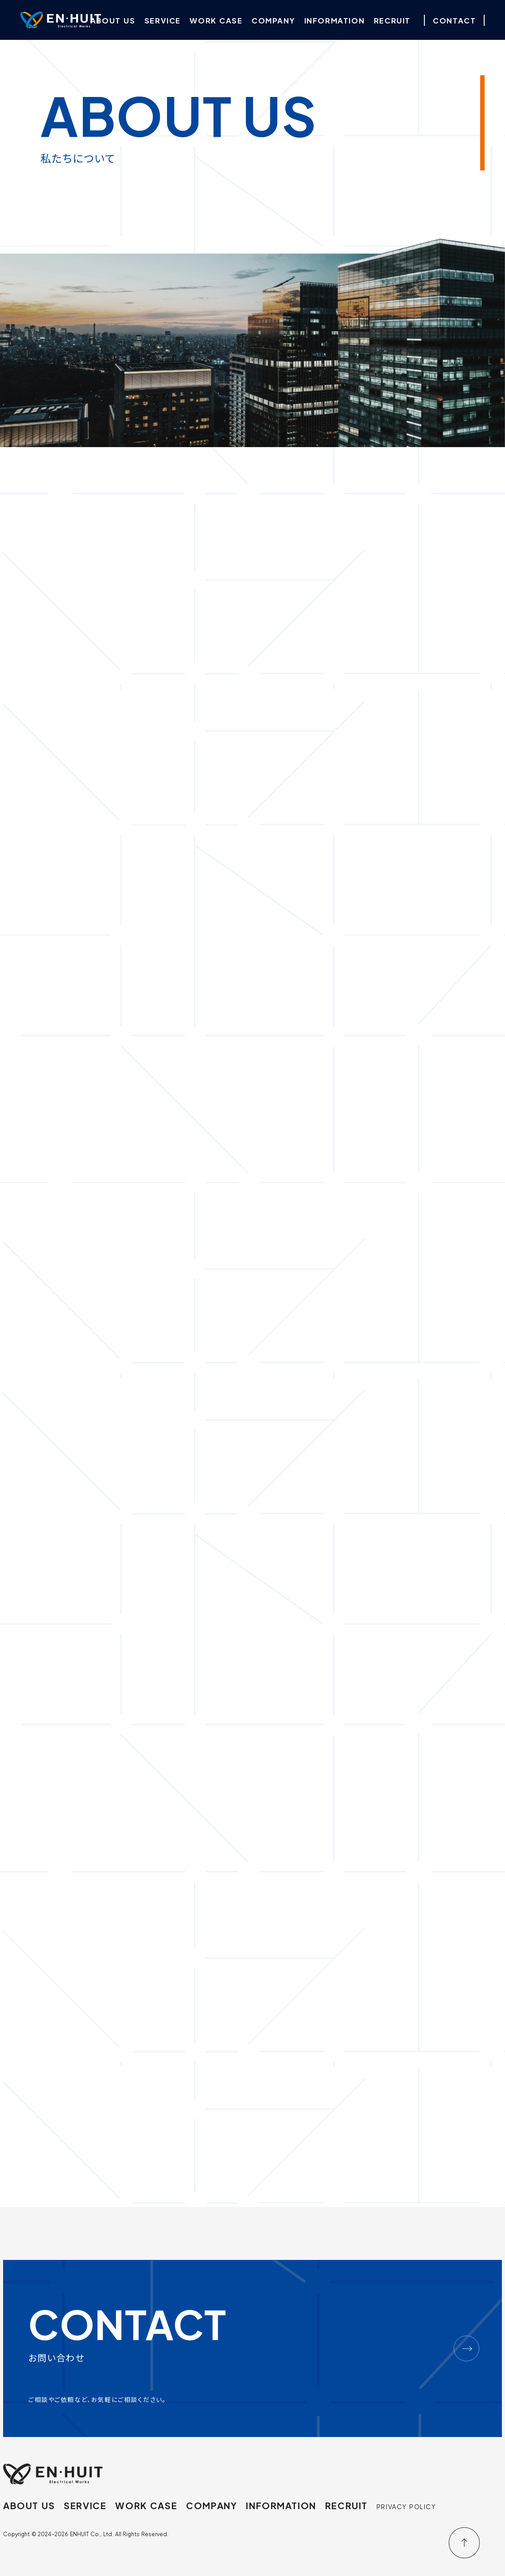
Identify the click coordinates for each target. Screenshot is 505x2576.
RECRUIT (343, 2505)
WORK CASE (145, 2505)
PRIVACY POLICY (404, 2506)
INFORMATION (279, 2505)
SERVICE (84, 2505)
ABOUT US (28, 2505)
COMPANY (210, 2505)
